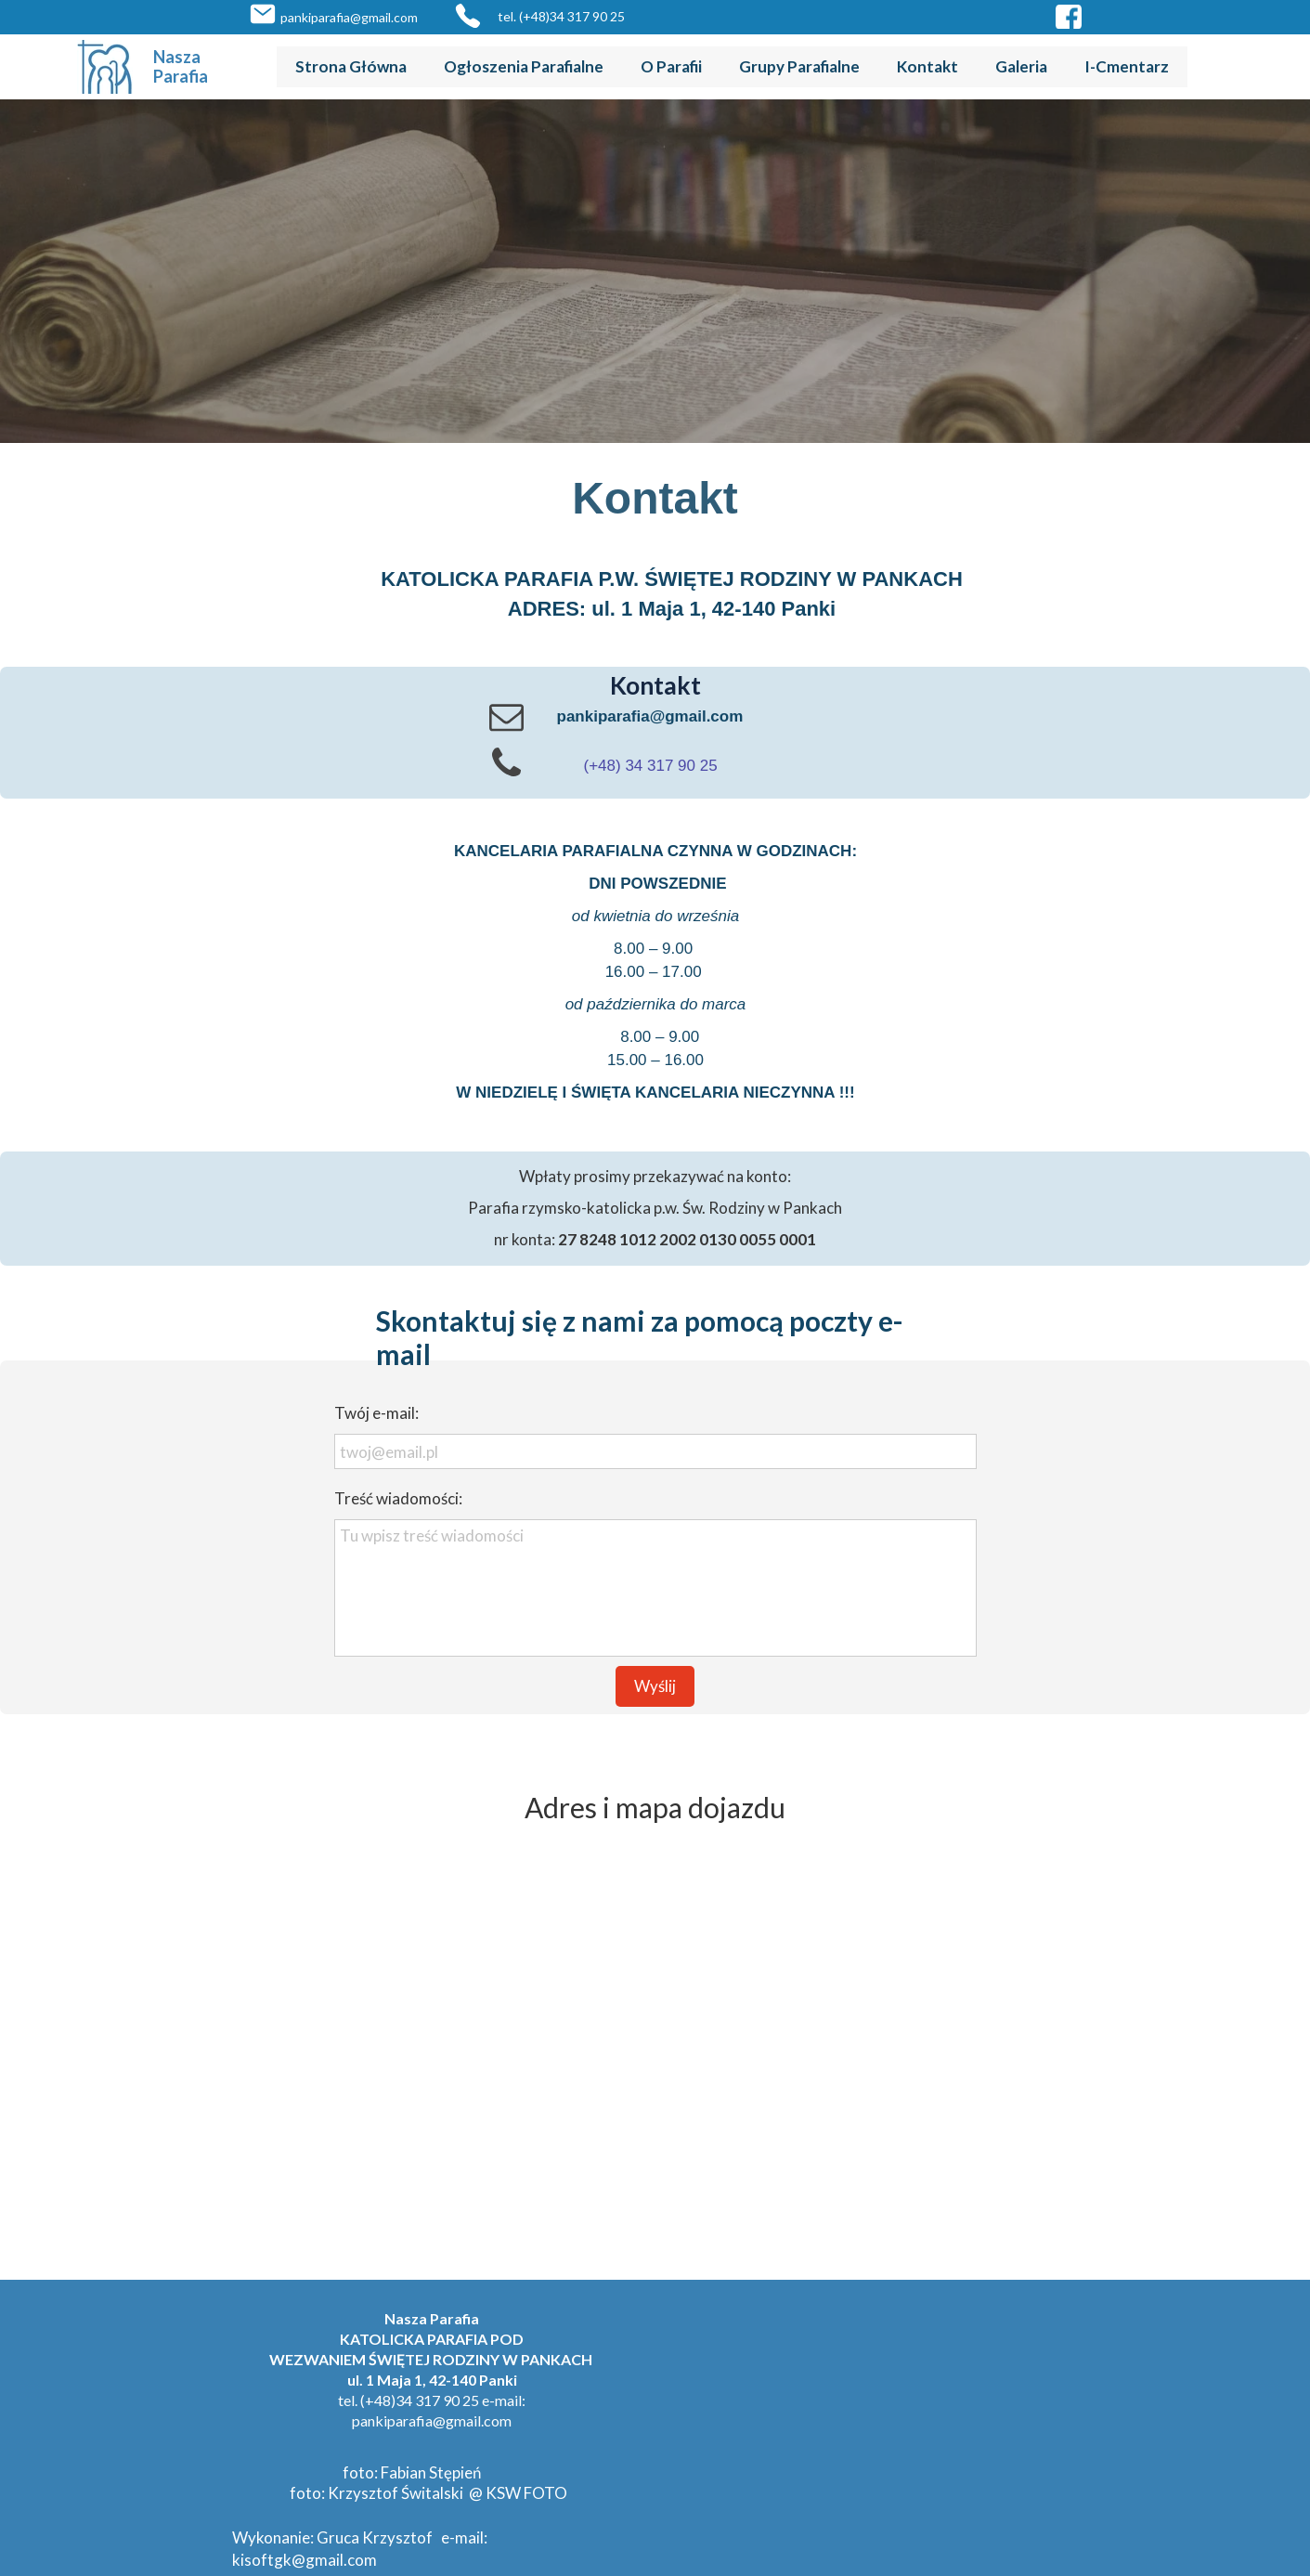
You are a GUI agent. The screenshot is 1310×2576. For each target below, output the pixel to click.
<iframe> (655, 2046)
